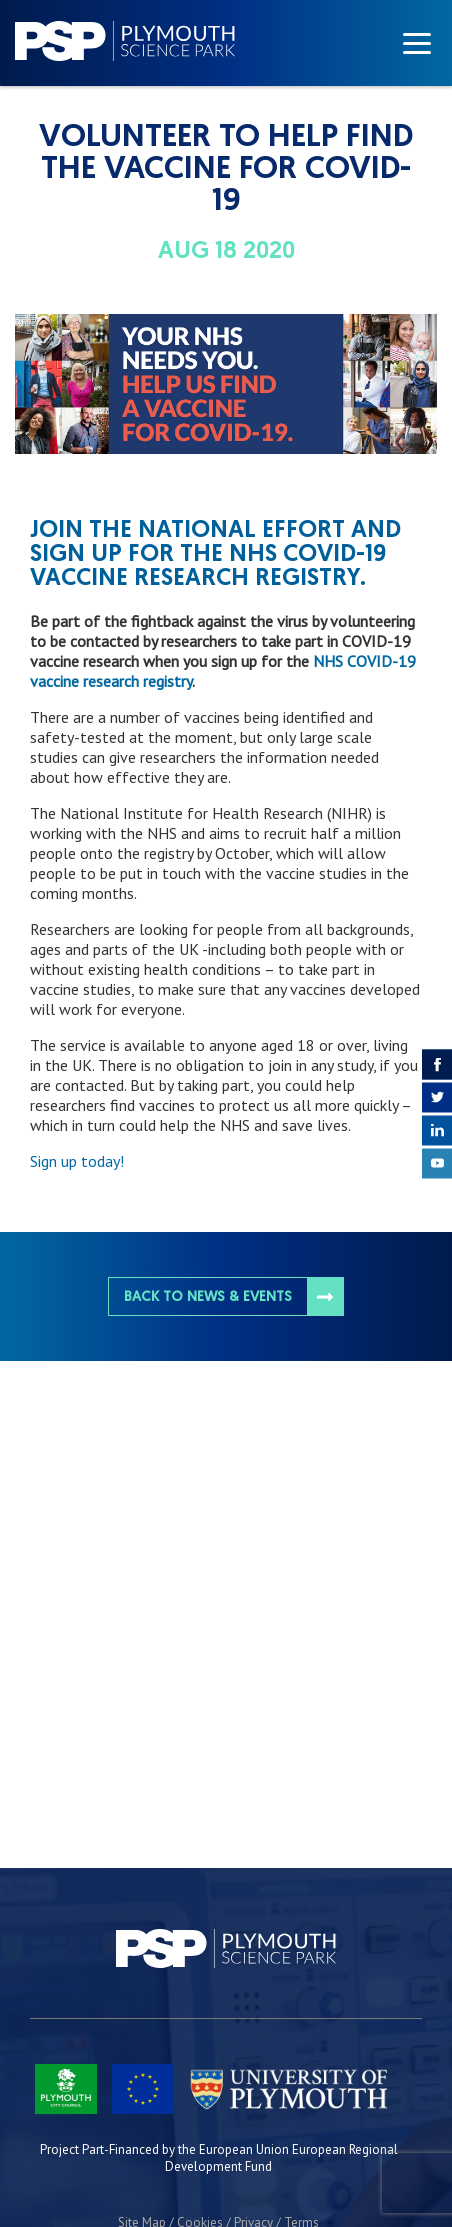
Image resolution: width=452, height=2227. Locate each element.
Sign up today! (77, 1161)
